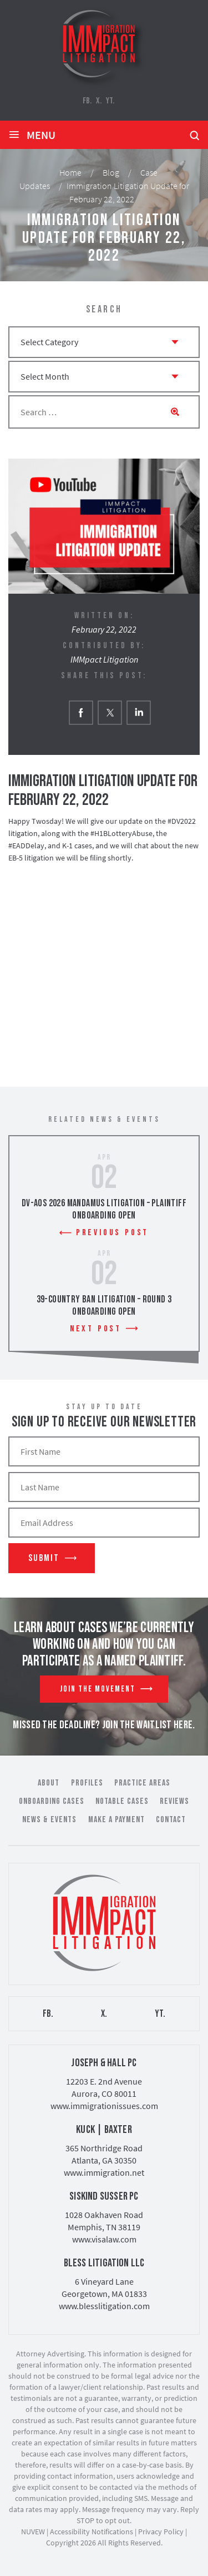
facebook (81, 712)
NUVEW (33, 2532)
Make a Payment (116, 1819)
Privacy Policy (161, 2532)
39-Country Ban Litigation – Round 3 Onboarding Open (104, 1305)
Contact (171, 1819)
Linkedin (138, 712)
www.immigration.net (104, 2172)
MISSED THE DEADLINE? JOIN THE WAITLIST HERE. (104, 1725)
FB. (87, 101)
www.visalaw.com (104, 2239)
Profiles (87, 1783)
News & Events (49, 1819)
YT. (110, 101)
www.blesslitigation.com (104, 2305)
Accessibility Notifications (91, 2532)
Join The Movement (97, 1689)
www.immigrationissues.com (104, 2105)
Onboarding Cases (51, 1801)
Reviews (174, 1801)
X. (99, 101)
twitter (109, 712)
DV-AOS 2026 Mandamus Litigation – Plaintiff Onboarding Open (104, 1209)
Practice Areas (142, 1783)
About (48, 1783)
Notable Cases (122, 1801)
